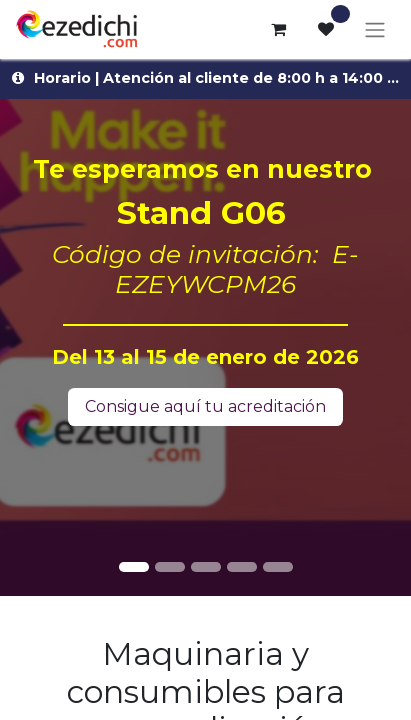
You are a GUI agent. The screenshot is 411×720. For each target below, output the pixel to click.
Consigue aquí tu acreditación (205, 406)
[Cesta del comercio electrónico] (278, 29)
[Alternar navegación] (375, 29)
